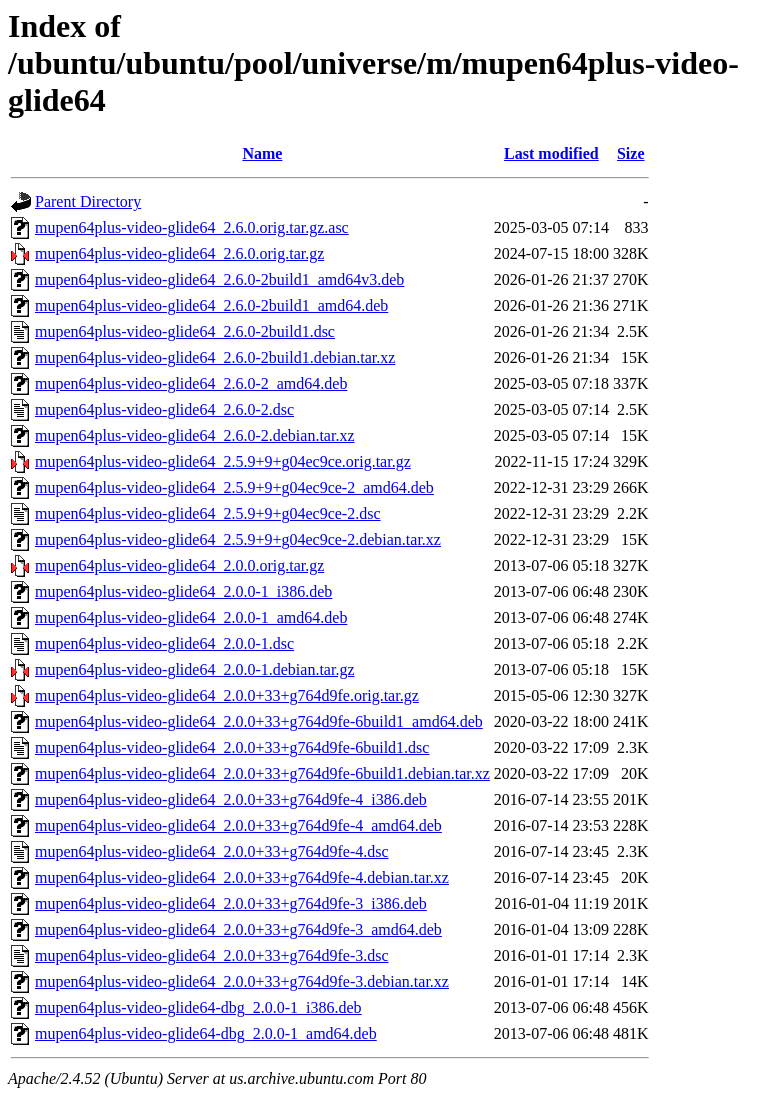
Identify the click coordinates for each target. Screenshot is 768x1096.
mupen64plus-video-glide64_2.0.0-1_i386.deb (183, 591)
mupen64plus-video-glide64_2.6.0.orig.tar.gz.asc (192, 227)
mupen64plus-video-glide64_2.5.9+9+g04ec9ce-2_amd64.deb (234, 487)
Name (262, 153)
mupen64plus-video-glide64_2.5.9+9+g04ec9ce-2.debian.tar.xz (238, 539)
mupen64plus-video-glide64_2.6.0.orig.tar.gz (179, 253)
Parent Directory (88, 201)
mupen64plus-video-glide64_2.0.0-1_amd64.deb (191, 617)
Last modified (551, 153)
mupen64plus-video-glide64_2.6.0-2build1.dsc (185, 331)
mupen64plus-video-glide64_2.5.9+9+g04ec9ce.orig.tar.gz (223, 461)
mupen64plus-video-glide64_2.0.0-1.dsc (164, 643)
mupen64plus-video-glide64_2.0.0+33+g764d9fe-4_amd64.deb (238, 825)
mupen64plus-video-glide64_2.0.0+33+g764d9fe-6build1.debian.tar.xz (262, 773)
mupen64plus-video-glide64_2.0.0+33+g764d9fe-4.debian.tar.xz (242, 877)
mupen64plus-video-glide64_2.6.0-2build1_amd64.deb (211, 305)
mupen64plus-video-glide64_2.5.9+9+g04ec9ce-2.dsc (208, 513)
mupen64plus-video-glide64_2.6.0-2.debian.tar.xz (194, 435)
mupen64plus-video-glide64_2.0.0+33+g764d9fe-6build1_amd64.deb (259, 721)
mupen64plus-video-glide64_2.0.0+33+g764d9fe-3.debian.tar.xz (242, 981)
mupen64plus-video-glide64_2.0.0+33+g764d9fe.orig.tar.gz (227, 695)
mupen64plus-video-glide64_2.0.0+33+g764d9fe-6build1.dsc (232, 747)
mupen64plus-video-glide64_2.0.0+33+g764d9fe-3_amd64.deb (238, 929)
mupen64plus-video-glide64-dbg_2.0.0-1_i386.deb (198, 1007)
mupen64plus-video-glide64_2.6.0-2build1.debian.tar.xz (215, 357)
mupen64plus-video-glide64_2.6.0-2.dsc (164, 409)
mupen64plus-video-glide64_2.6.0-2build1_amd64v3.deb (219, 279)
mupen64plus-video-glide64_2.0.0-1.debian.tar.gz (194, 669)
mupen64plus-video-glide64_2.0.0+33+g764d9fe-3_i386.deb (231, 903)
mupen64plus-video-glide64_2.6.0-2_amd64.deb (191, 383)
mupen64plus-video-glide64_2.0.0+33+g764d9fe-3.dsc (212, 955)
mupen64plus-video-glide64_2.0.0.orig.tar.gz (179, 565)
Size (631, 153)
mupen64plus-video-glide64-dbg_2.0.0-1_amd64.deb (206, 1033)
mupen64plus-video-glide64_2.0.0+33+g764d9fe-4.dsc (212, 851)
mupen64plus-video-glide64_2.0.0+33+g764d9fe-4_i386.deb (231, 799)
